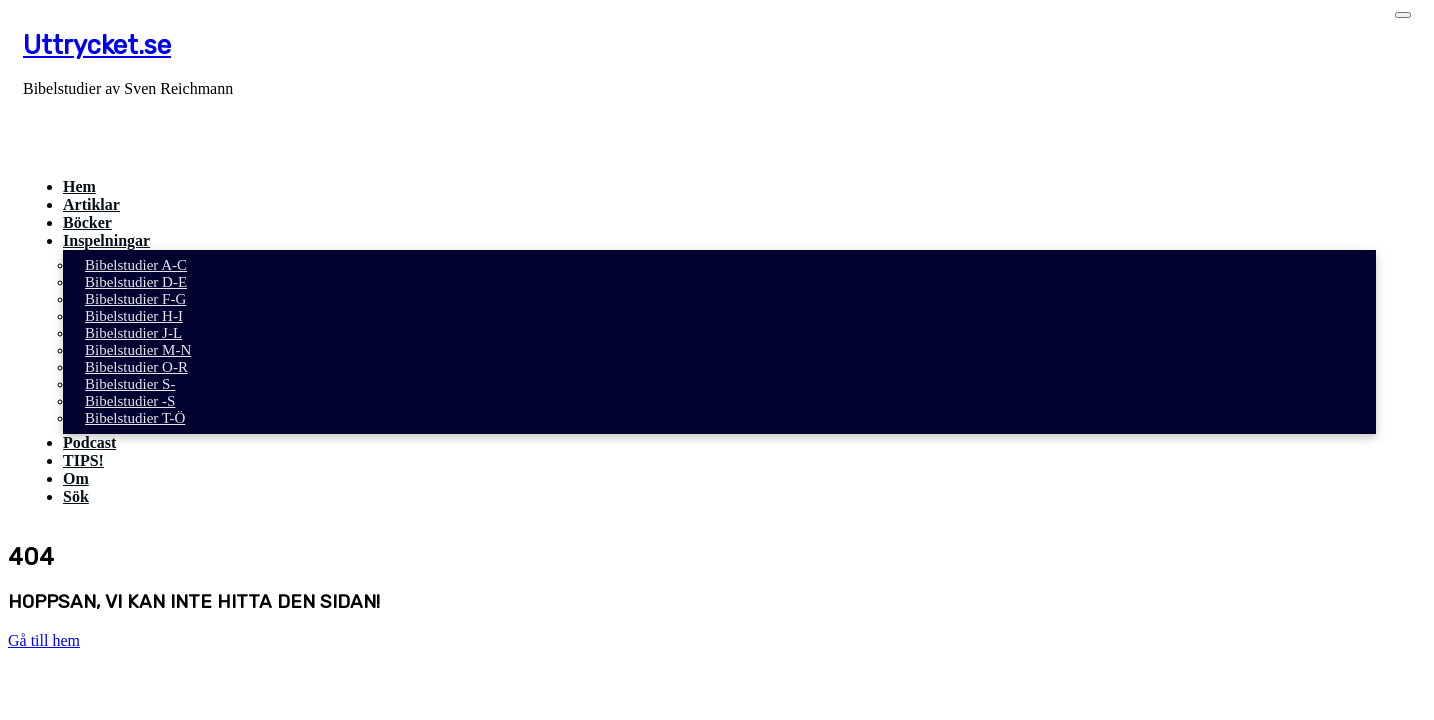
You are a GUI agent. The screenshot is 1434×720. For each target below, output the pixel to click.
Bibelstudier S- (130, 384)
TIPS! (83, 460)
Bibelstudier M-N (138, 350)
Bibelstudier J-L (133, 333)
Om (76, 478)
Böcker (87, 222)
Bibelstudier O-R (136, 367)
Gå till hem (44, 640)
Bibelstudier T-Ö (135, 418)
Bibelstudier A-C (136, 265)
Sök (76, 496)
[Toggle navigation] (1403, 15)
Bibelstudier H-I (134, 316)
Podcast (89, 442)
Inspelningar (106, 240)
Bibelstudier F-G (135, 299)
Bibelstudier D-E (136, 282)
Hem (79, 186)
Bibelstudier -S (130, 401)
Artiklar (91, 204)
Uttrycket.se (97, 45)
